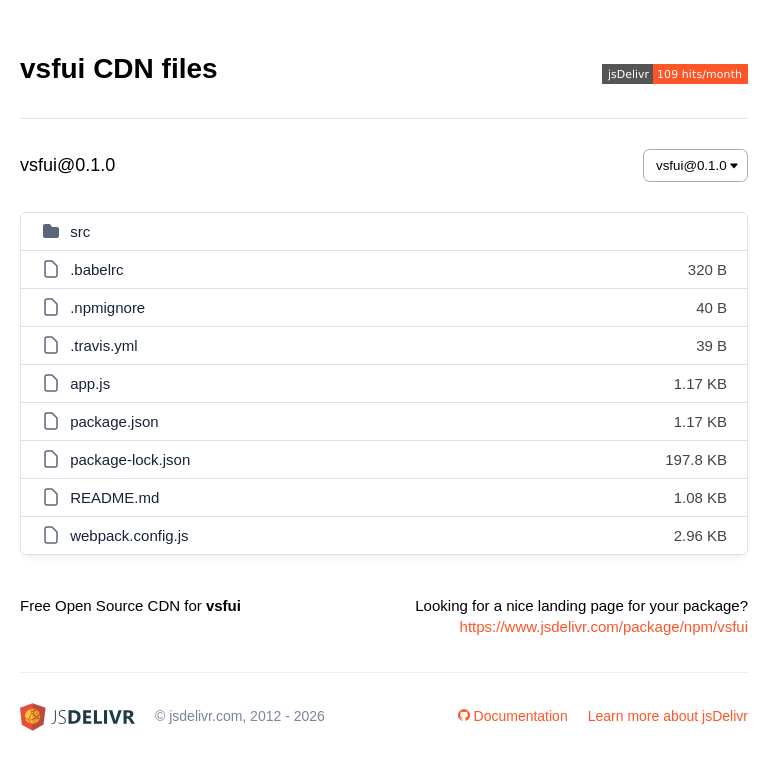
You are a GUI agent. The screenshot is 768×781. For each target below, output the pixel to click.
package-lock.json (130, 459)
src (80, 231)
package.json (114, 421)
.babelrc (96, 269)
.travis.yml (104, 345)
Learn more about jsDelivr (668, 716)
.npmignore (107, 307)
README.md (114, 497)
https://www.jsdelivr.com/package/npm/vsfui (604, 626)
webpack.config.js (129, 535)
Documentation (513, 716)
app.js (90, 383)
